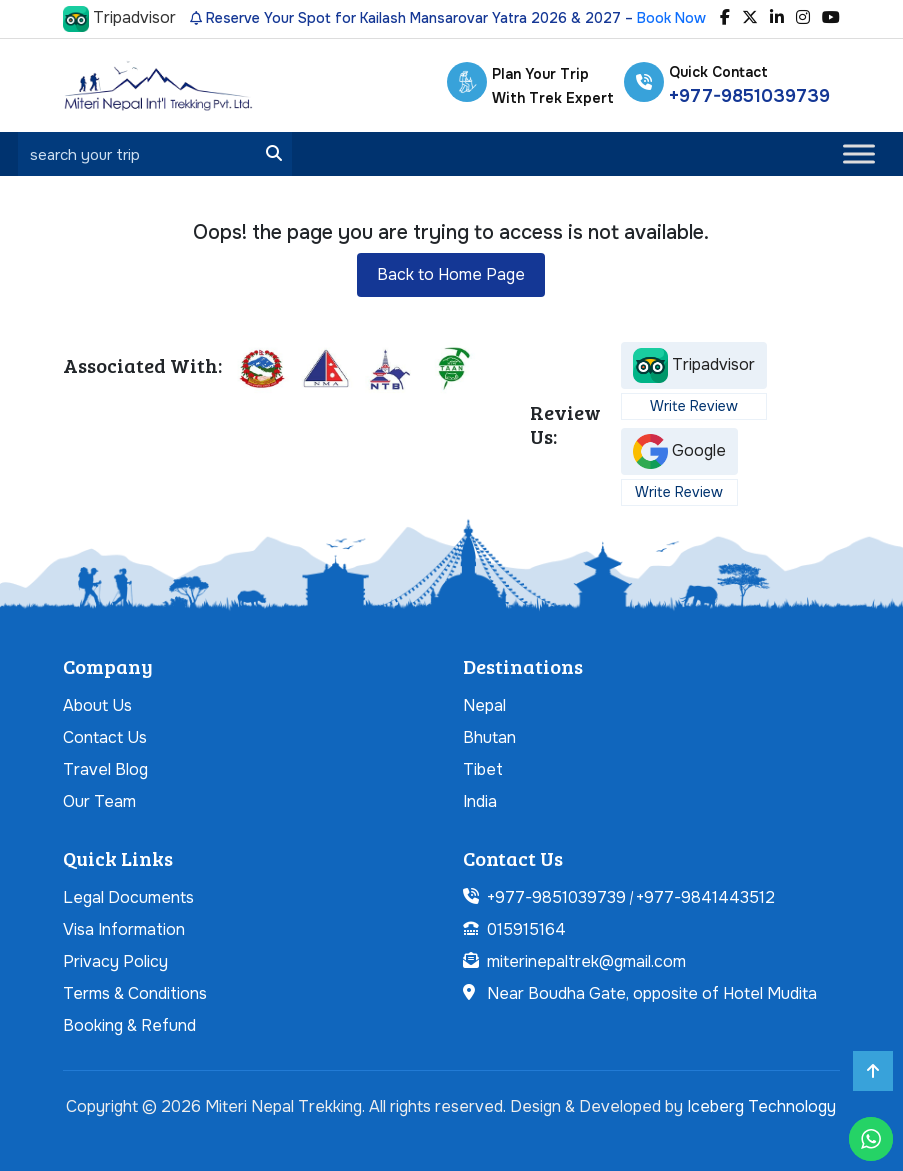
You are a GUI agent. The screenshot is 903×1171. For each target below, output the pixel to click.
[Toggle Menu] (859, 154)
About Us (97, 705)
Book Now (671, 18)
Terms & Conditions (135, 993)
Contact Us (105, 737)
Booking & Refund (129, 1025)
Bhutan (489, 737)
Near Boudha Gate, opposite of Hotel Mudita (652, 993)
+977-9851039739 (749, 96)
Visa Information (124, 929)
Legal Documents (128, 897)
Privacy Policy (115, 961)
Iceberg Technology (761, 1106)
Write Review (694, 406)
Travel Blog (105, 769)
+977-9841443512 (705, 897)
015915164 (526, 929)
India (480, 801)
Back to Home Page (451, 274)
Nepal (484, 705)
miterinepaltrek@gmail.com (586, 961)
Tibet (483, 769)
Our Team (99, 801)
